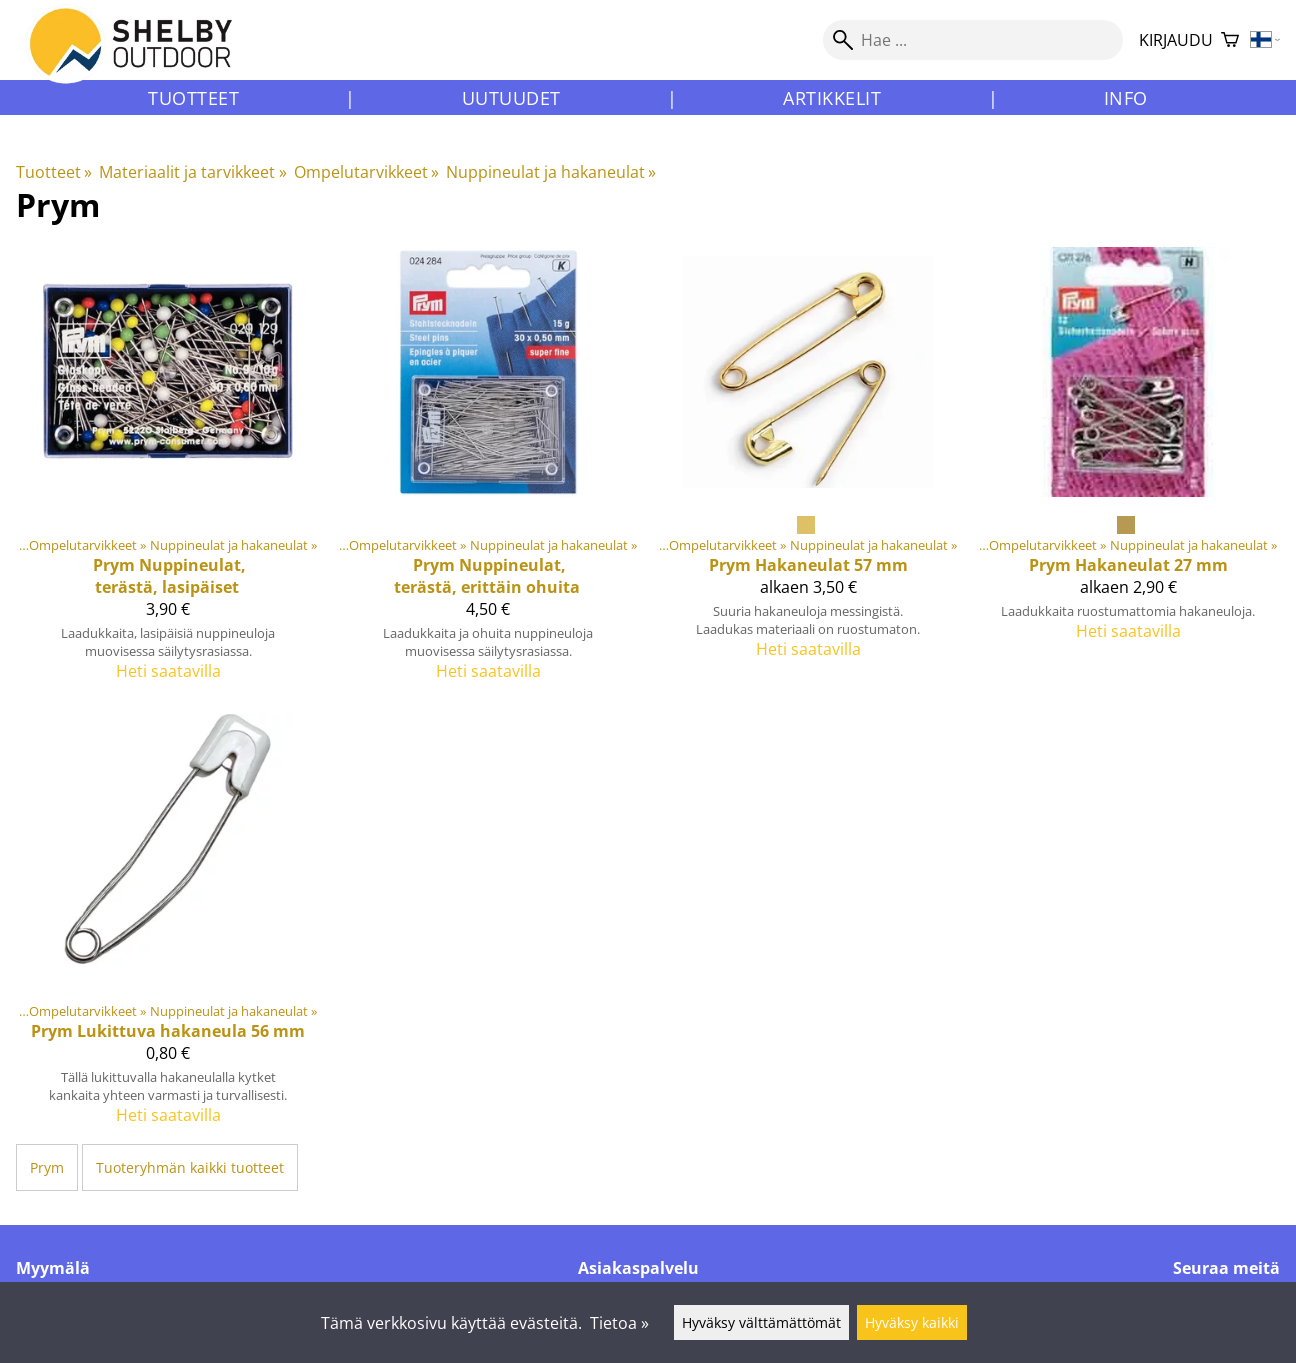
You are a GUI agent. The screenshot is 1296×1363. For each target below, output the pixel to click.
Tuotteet (193, 98)
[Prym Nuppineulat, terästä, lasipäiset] (168, 472)
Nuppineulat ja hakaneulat (551, 172)
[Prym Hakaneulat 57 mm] (808, 472)
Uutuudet (511, 98)
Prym (47, 1167)
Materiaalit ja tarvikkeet (192, 172)
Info (1126, 98)
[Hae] (973, 40)
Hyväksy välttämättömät (761, 1322)
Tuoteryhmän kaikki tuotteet (190, 1167)
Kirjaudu (1176, 40)
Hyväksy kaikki (912, 1322)
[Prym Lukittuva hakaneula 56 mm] (168, 928)
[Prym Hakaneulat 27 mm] (1128, 472)
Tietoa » (619, 1323)
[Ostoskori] (1230, 40)
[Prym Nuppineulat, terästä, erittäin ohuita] (488, 472)
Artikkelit (832, 98)
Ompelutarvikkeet (366, 172)
